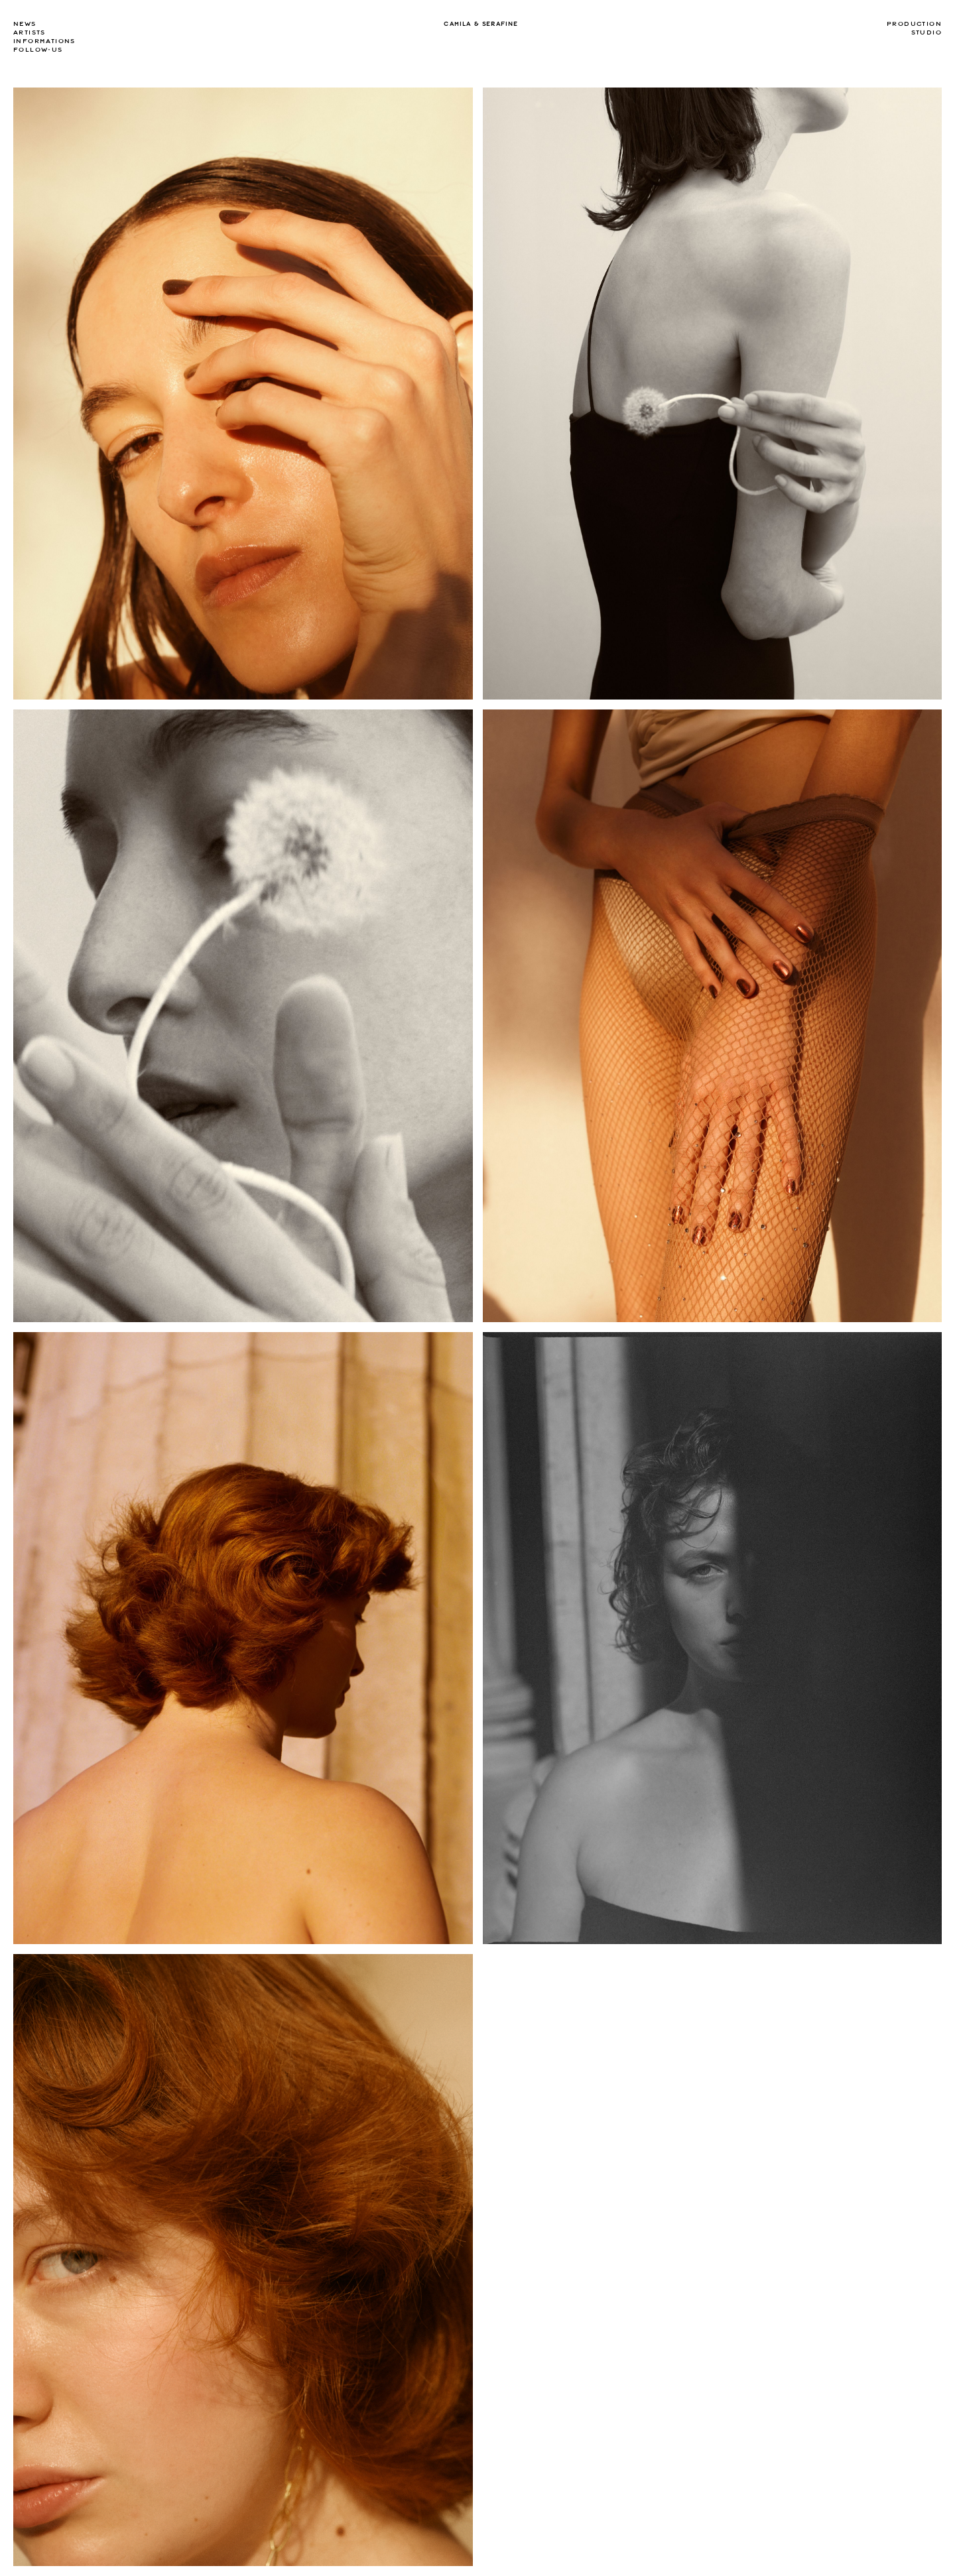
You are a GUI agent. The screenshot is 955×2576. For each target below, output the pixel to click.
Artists (29, 32)
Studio (926, 32)
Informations (44, 41)
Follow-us (38, 50)
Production (914, 24)
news (24, 24)
